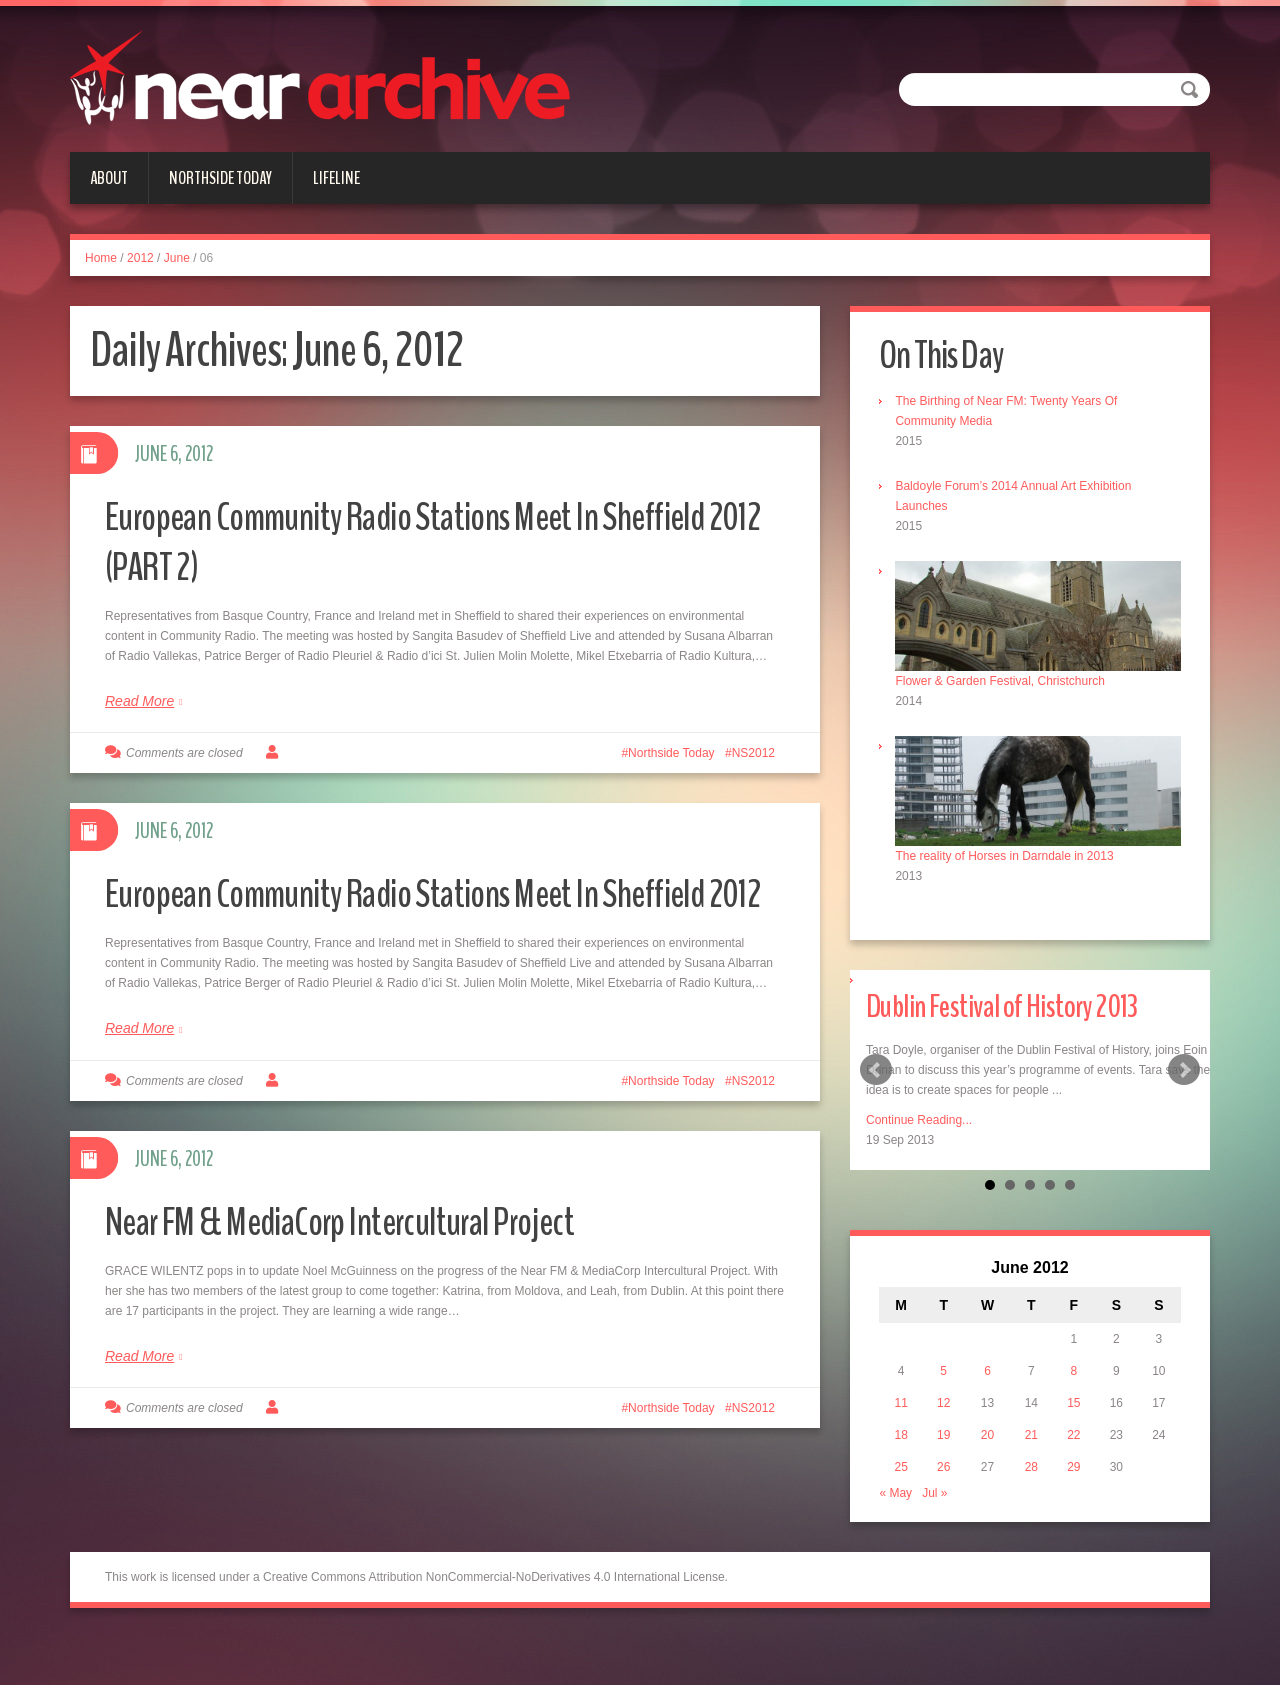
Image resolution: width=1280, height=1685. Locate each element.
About (109, 178)
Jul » (940, 1489)
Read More (139, 701)
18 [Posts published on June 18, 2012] (905, 1431)
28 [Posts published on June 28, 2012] (1031, 1463)
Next (1184, 1064)
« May (901, 1489)
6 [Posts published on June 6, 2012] (989, 1367)
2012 (140, 258)
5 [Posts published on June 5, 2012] (947, 1367)
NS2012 (753, 753)
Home (101, 258)
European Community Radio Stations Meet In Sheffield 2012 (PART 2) (385, 540)
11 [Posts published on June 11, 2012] (905, 1399)
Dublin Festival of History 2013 (1027, 998)
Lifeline (336, 178)
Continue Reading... (919, 1114)
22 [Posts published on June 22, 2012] (1072, 1431)
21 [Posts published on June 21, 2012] (1031, 1431)
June (177, 258)
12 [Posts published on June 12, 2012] (946, 1399)
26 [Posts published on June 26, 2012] (946, 1463)
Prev (876, 1064)
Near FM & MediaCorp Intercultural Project (372, 1270)
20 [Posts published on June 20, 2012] (988, 1431)
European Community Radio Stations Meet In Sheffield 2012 (385, 917)
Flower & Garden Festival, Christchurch (1005, 678)
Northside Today (220, 178)
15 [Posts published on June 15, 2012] (1072, 1399)
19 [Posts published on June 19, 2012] (946, 1431)
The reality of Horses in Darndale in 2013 (1010, 849)
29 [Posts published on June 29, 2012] (1072, 1463)
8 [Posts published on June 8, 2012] (1072, 1367)
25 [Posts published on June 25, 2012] (905, 1463)
